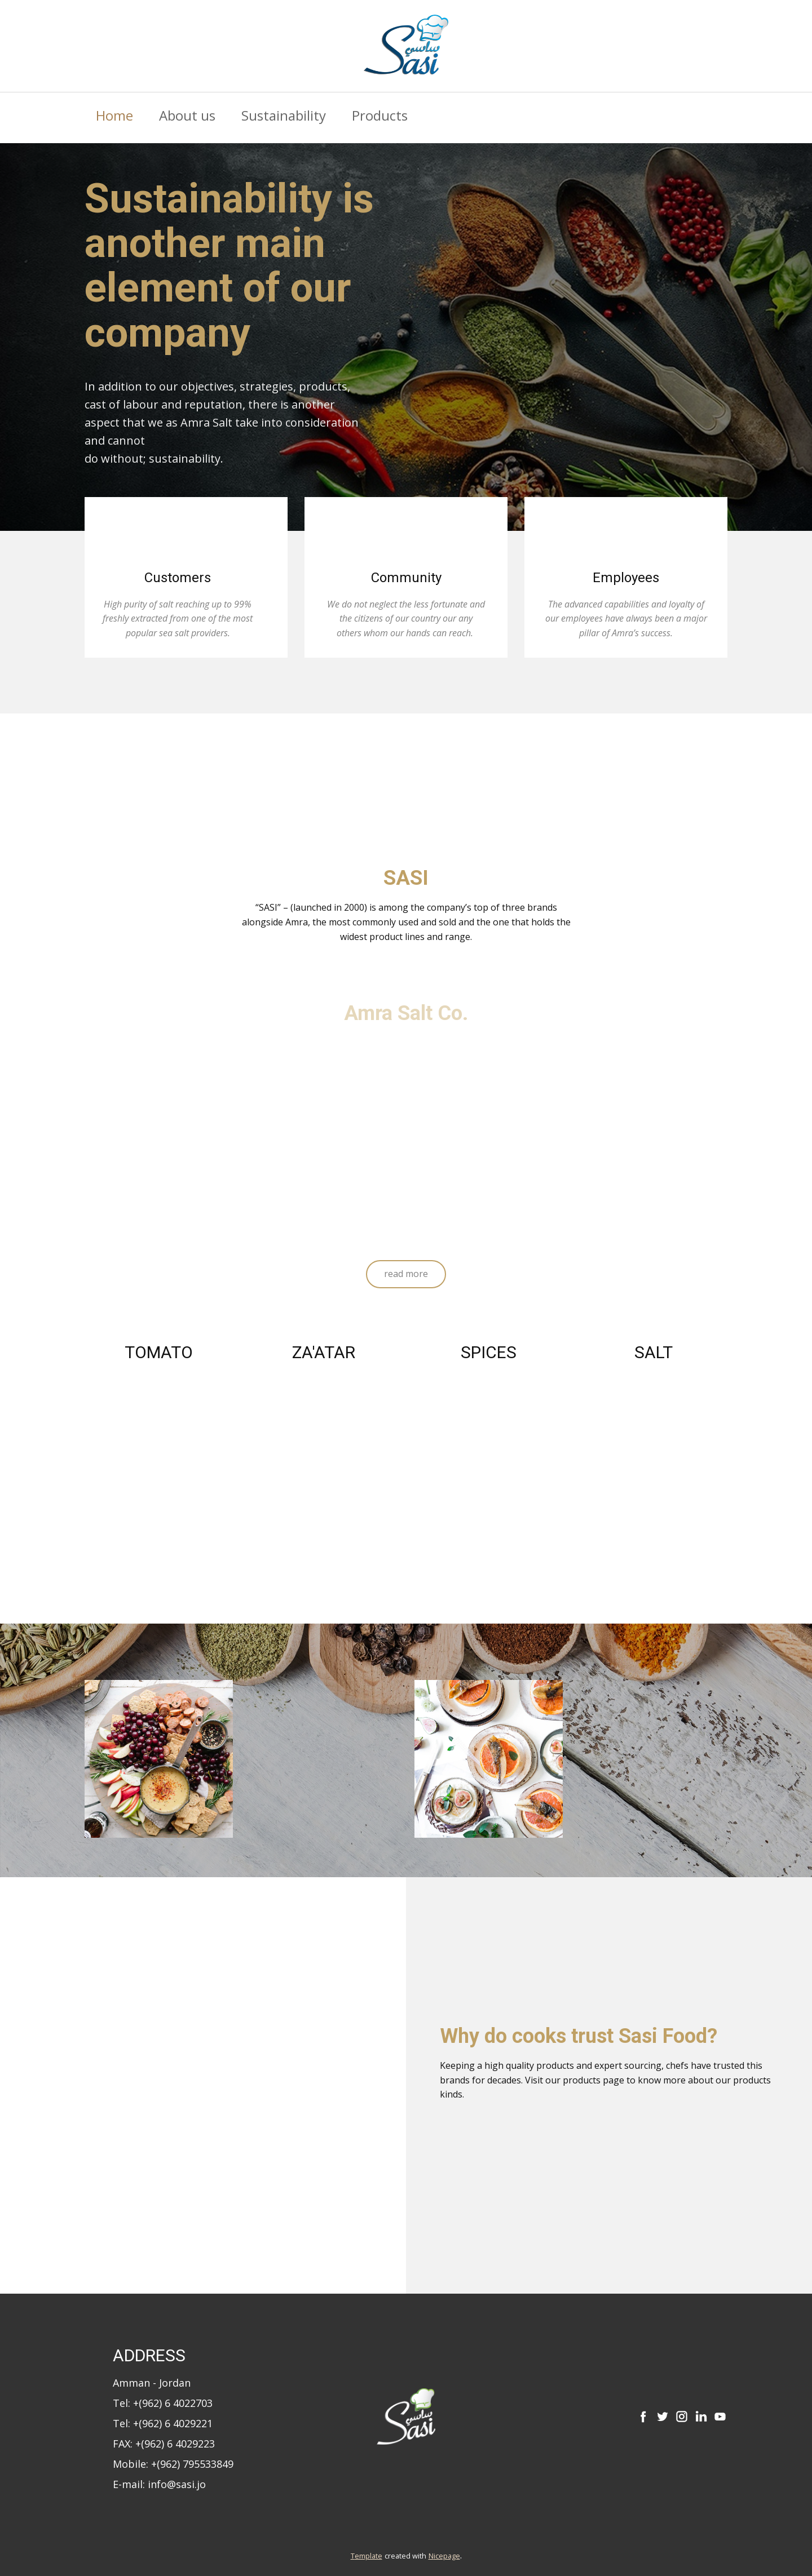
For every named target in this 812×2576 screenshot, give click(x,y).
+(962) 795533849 (192, 2464)
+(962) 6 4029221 (173, 2423)
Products (380, 115)
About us (187, 115)
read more (406, 1273)
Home (114, 115)
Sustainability (283, 115)
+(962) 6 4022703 (173, 2403)
